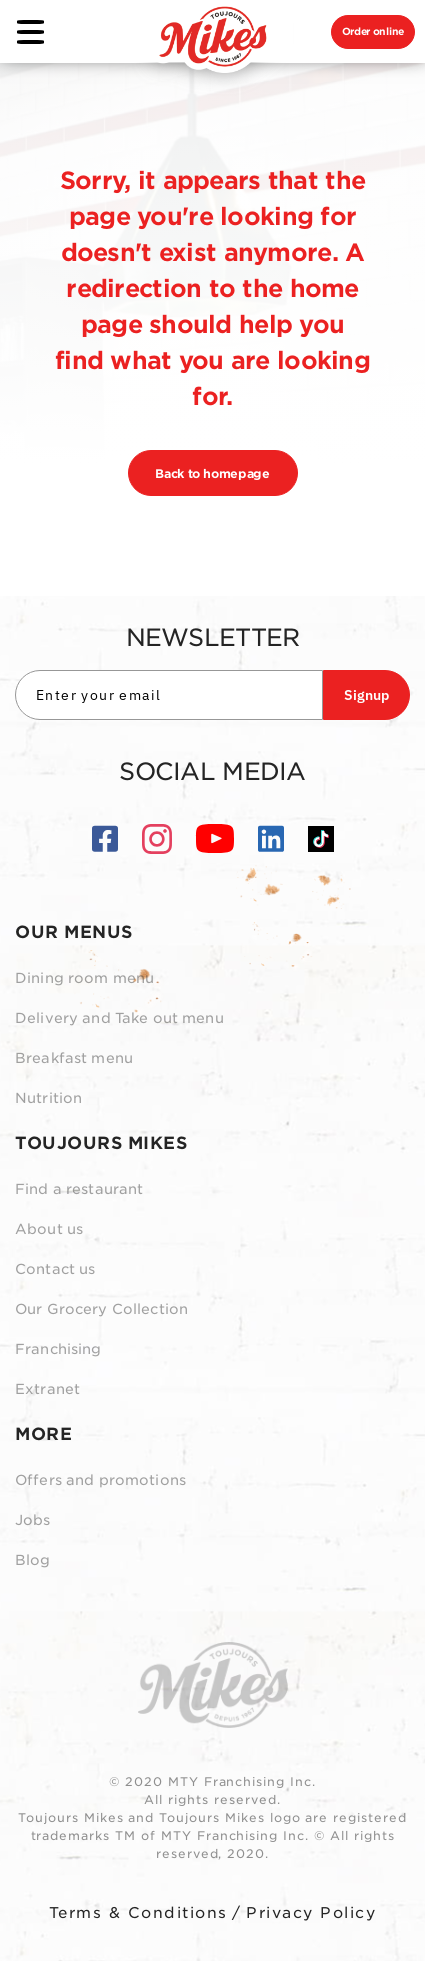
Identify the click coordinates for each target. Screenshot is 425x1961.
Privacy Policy (311, 1913)
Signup (366, 695)
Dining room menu (84, 978)
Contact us (55, 1269)
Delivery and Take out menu (119, 1018)
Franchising (58, 1349)
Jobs (33, 1520)
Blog (33, 1560)
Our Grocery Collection (101, 1309)
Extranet (47, 1389)
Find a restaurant (79, 1189)
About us (49, 1229)
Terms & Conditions (138, 1913)
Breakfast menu (74, 1058)
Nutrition (48, 1098)
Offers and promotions (100, 1480)
